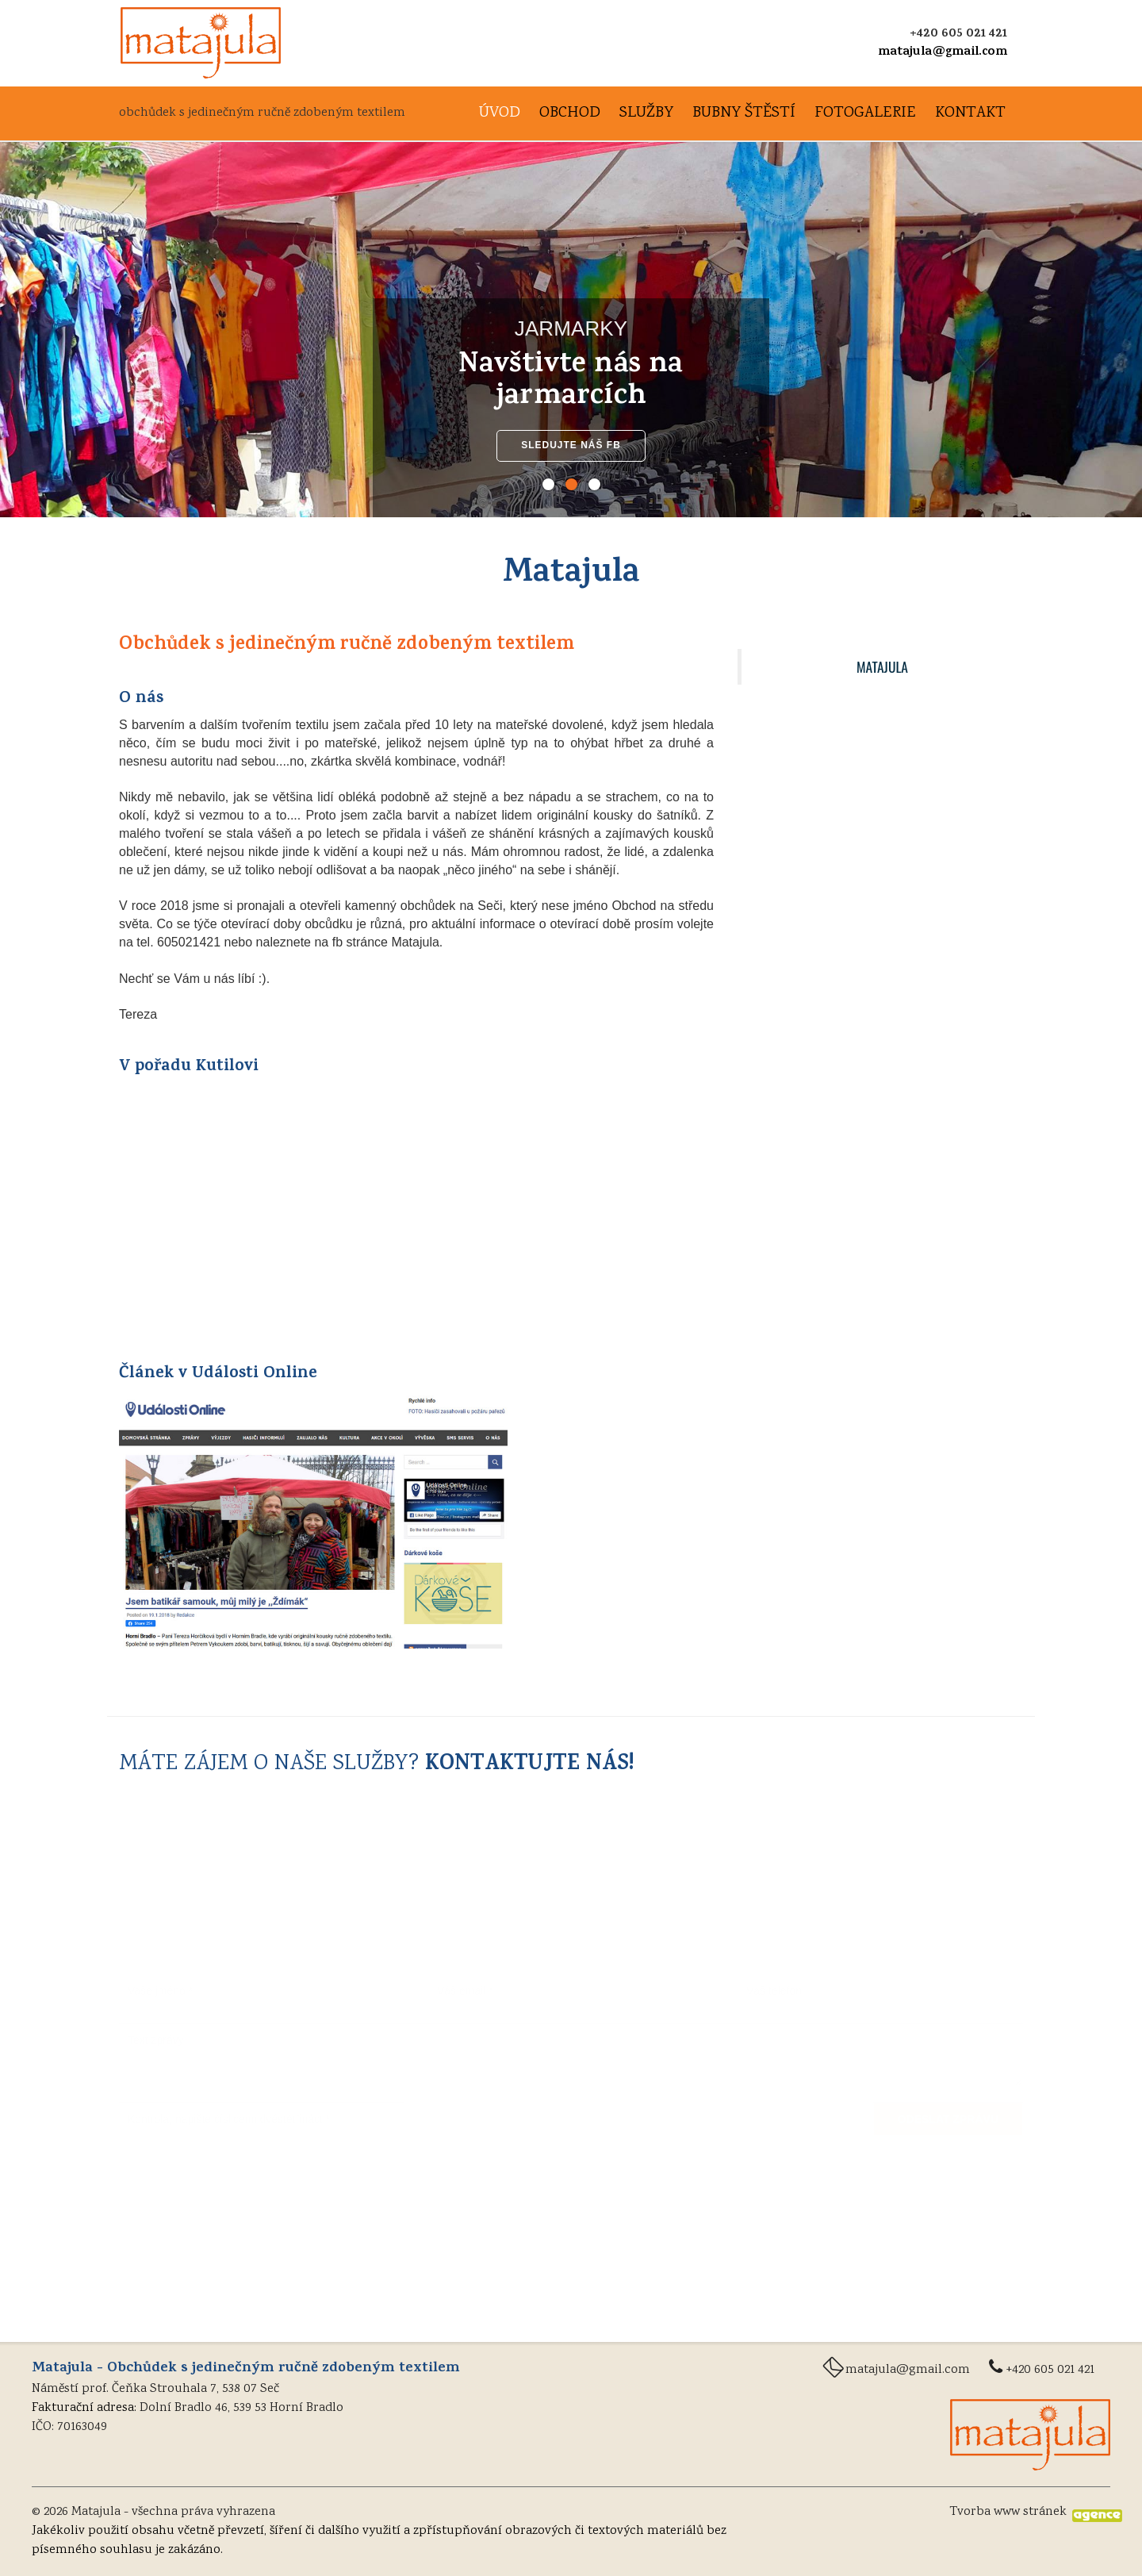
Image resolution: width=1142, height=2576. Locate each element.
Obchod (569, 114)
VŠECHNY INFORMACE (880, 1021)
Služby (646, 114)
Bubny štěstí (743, 114)
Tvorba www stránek (1008, 2512)
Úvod (499, 114)
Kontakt (970, 114)
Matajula (882, 666)
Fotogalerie (865, 114)
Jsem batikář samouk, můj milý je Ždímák (870, 942)
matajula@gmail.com (942, 52)
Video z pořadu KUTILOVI (839, 982)
